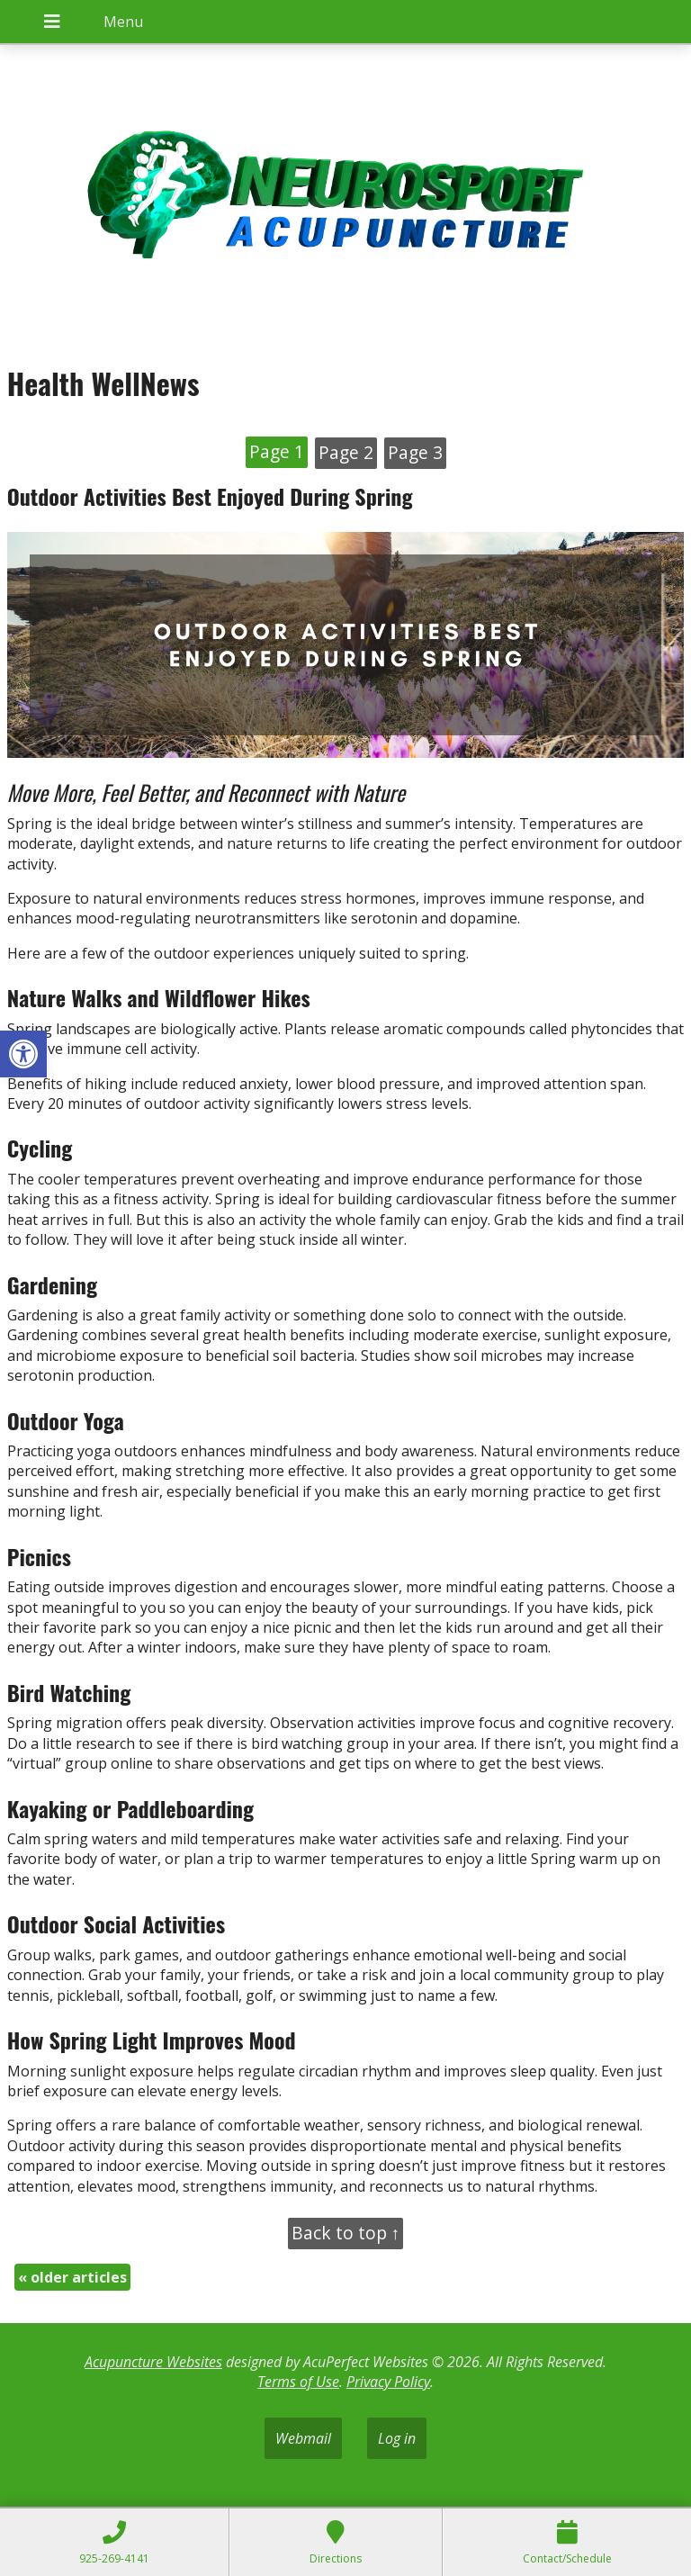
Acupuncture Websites (153, 2362)
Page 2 (346, 452)
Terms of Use (298, 2381)
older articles (72, 2277)
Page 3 (415, 452)
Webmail (303, 2438)
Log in (397, 2438)
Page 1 (276, 451)
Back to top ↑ (346, 2232)
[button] (23, 1054)
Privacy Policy (388, 2381)
